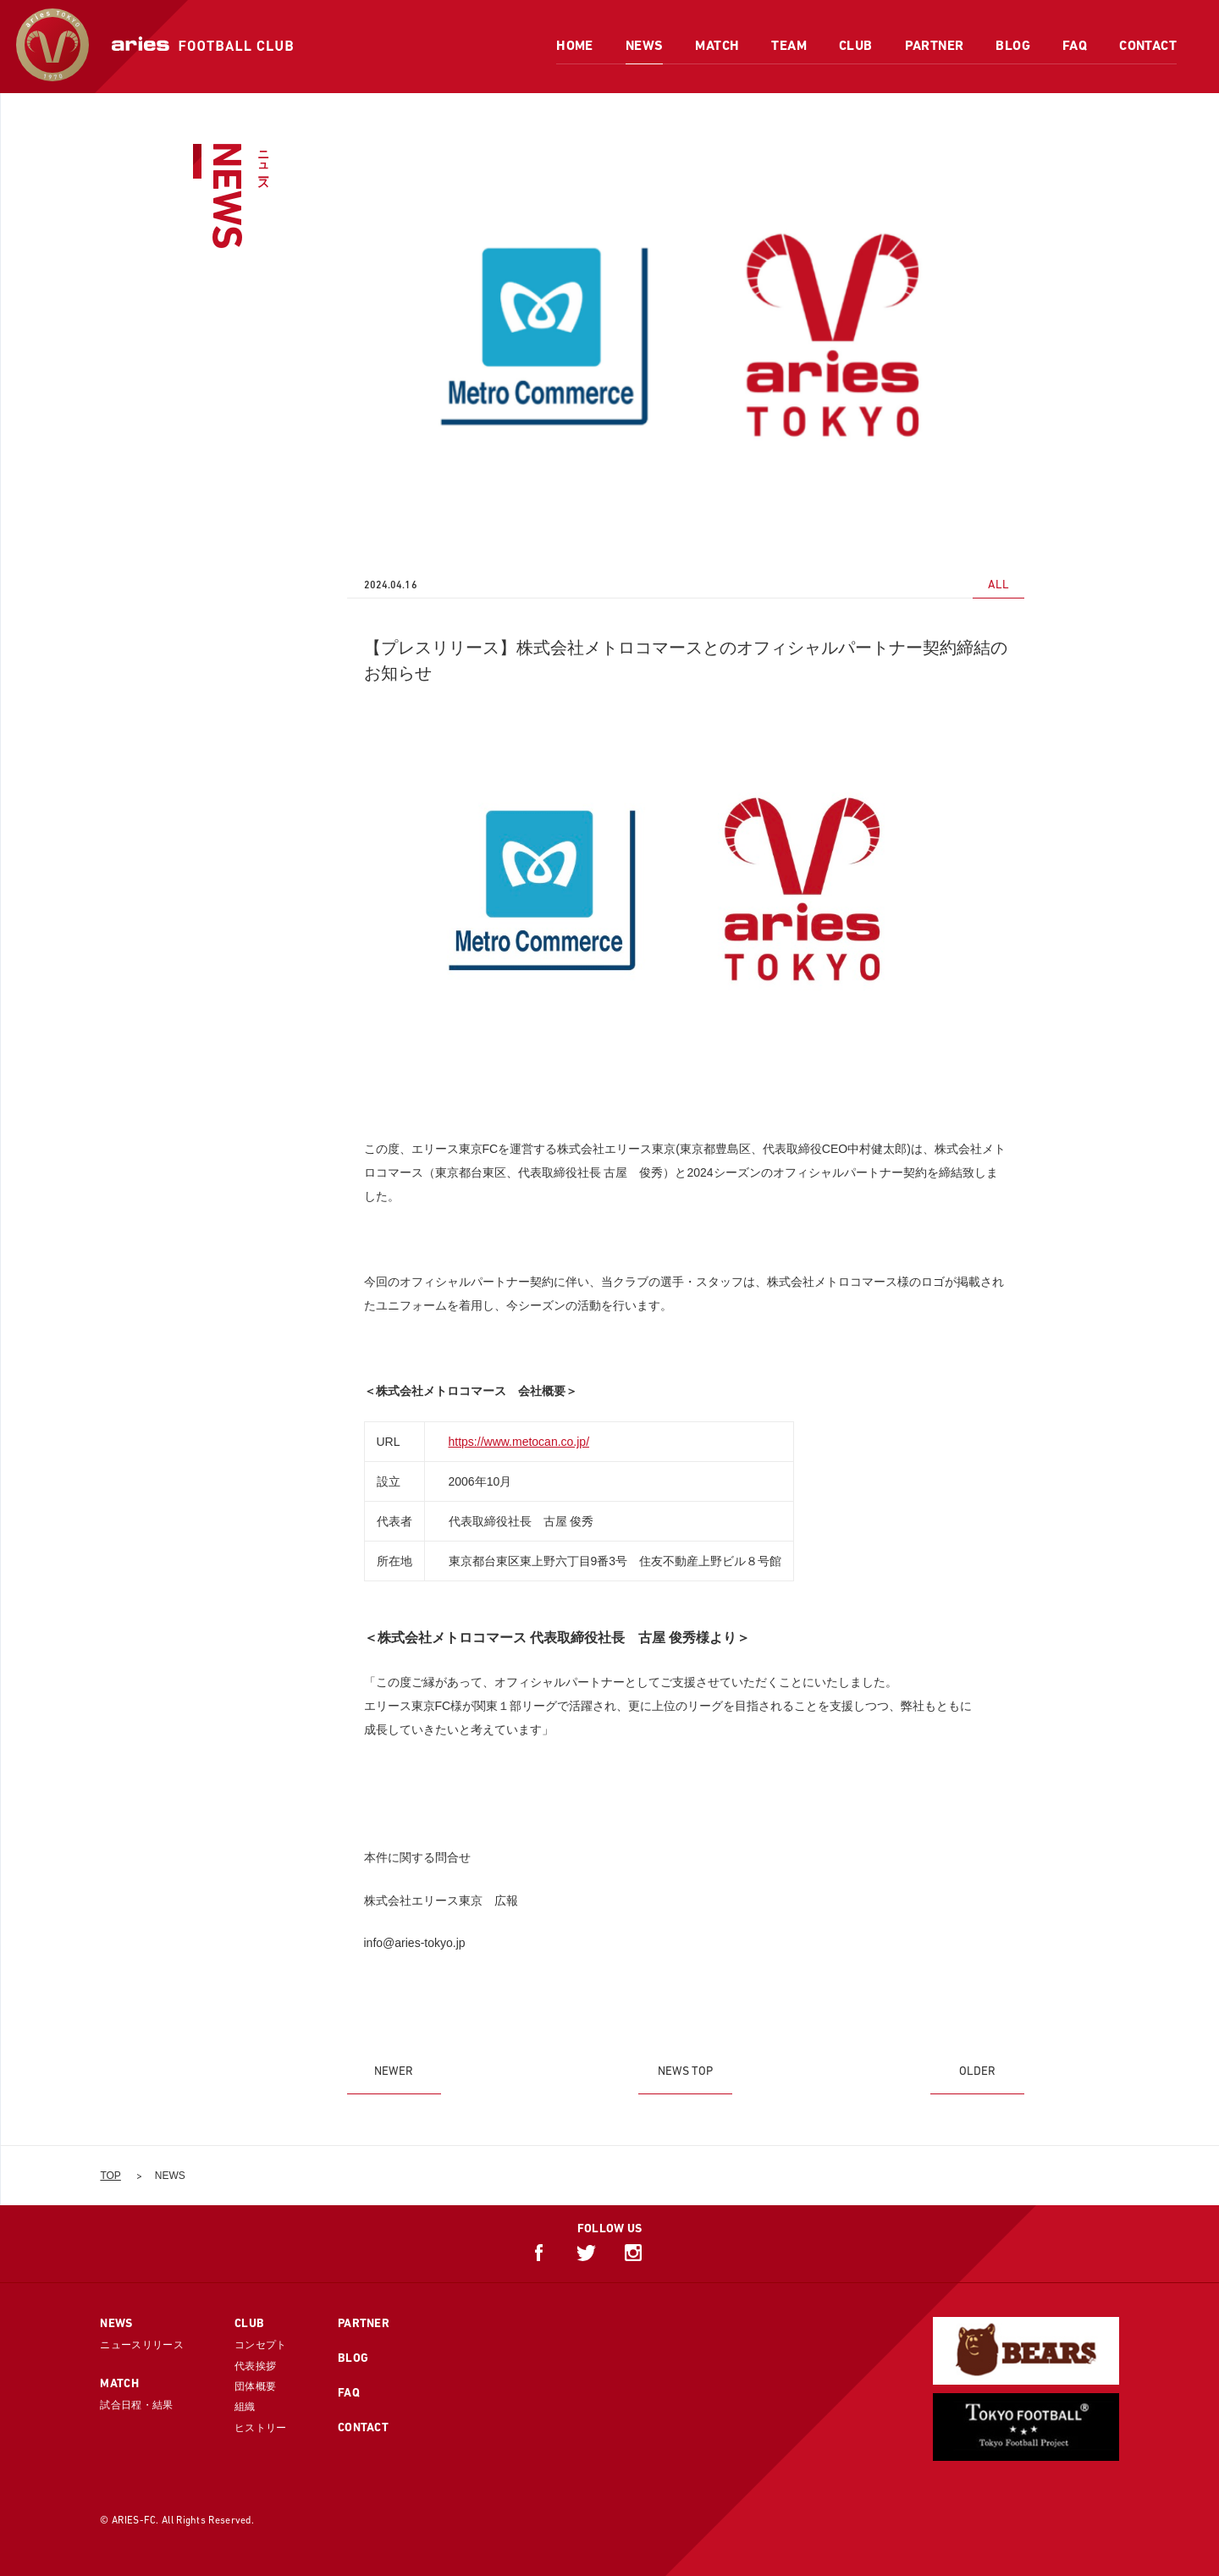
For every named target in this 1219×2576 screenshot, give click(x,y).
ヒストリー (260, 2428)
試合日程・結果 (136, 2405)
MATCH (717, 45)
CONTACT (1148, 45)
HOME (574, 45)
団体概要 (255, 2386)
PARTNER (934, 45)
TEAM (789, 45)
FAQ (1074, 45)
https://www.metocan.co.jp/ (519, 1441)
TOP (110, 2176)
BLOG (1013, 45)
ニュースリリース (141, 2345)
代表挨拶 (255, 2366)
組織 (245, 2407)
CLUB (856, 45)
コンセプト (260, 2345)
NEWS (645, 45)
